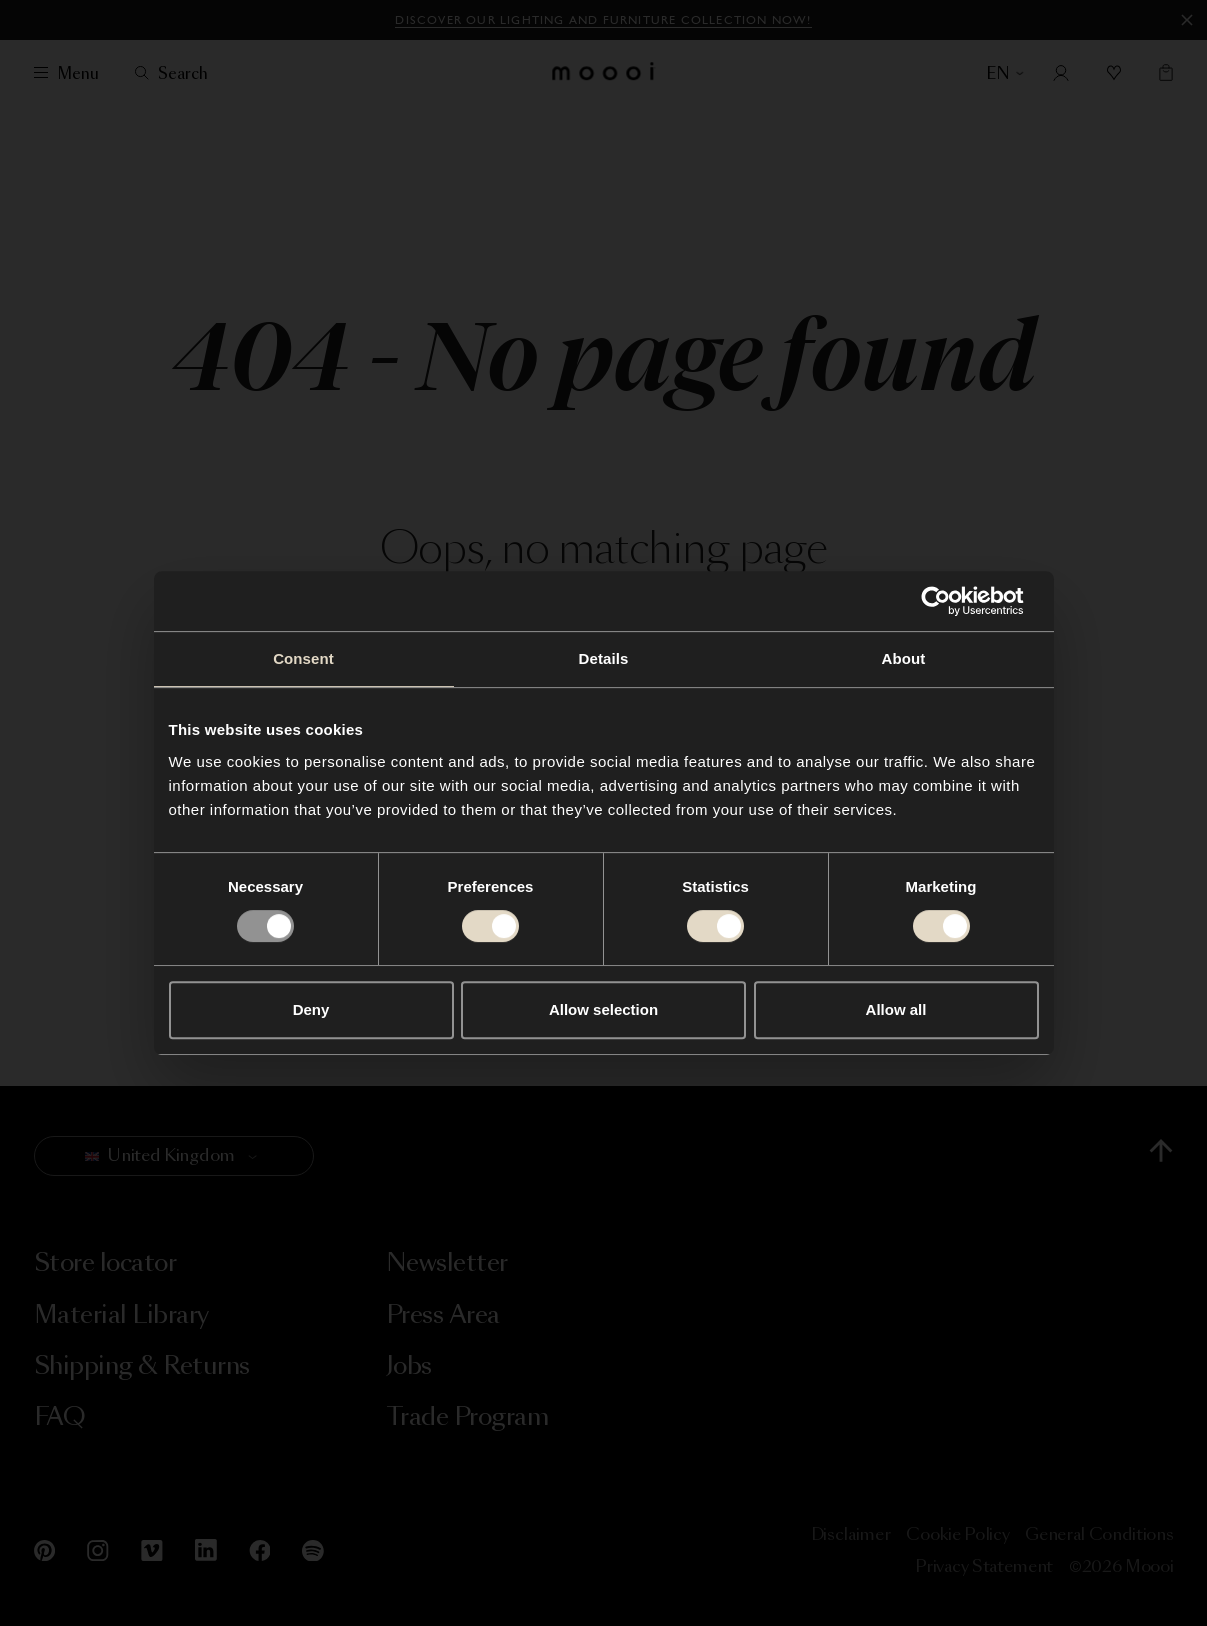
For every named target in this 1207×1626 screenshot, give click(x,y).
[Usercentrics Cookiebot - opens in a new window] (951, 601)
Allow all (896, 1009)
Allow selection (603, 1009)
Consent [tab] (303, 658)
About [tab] (904, 658)
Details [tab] (604, 658)
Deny (311, 1009)
